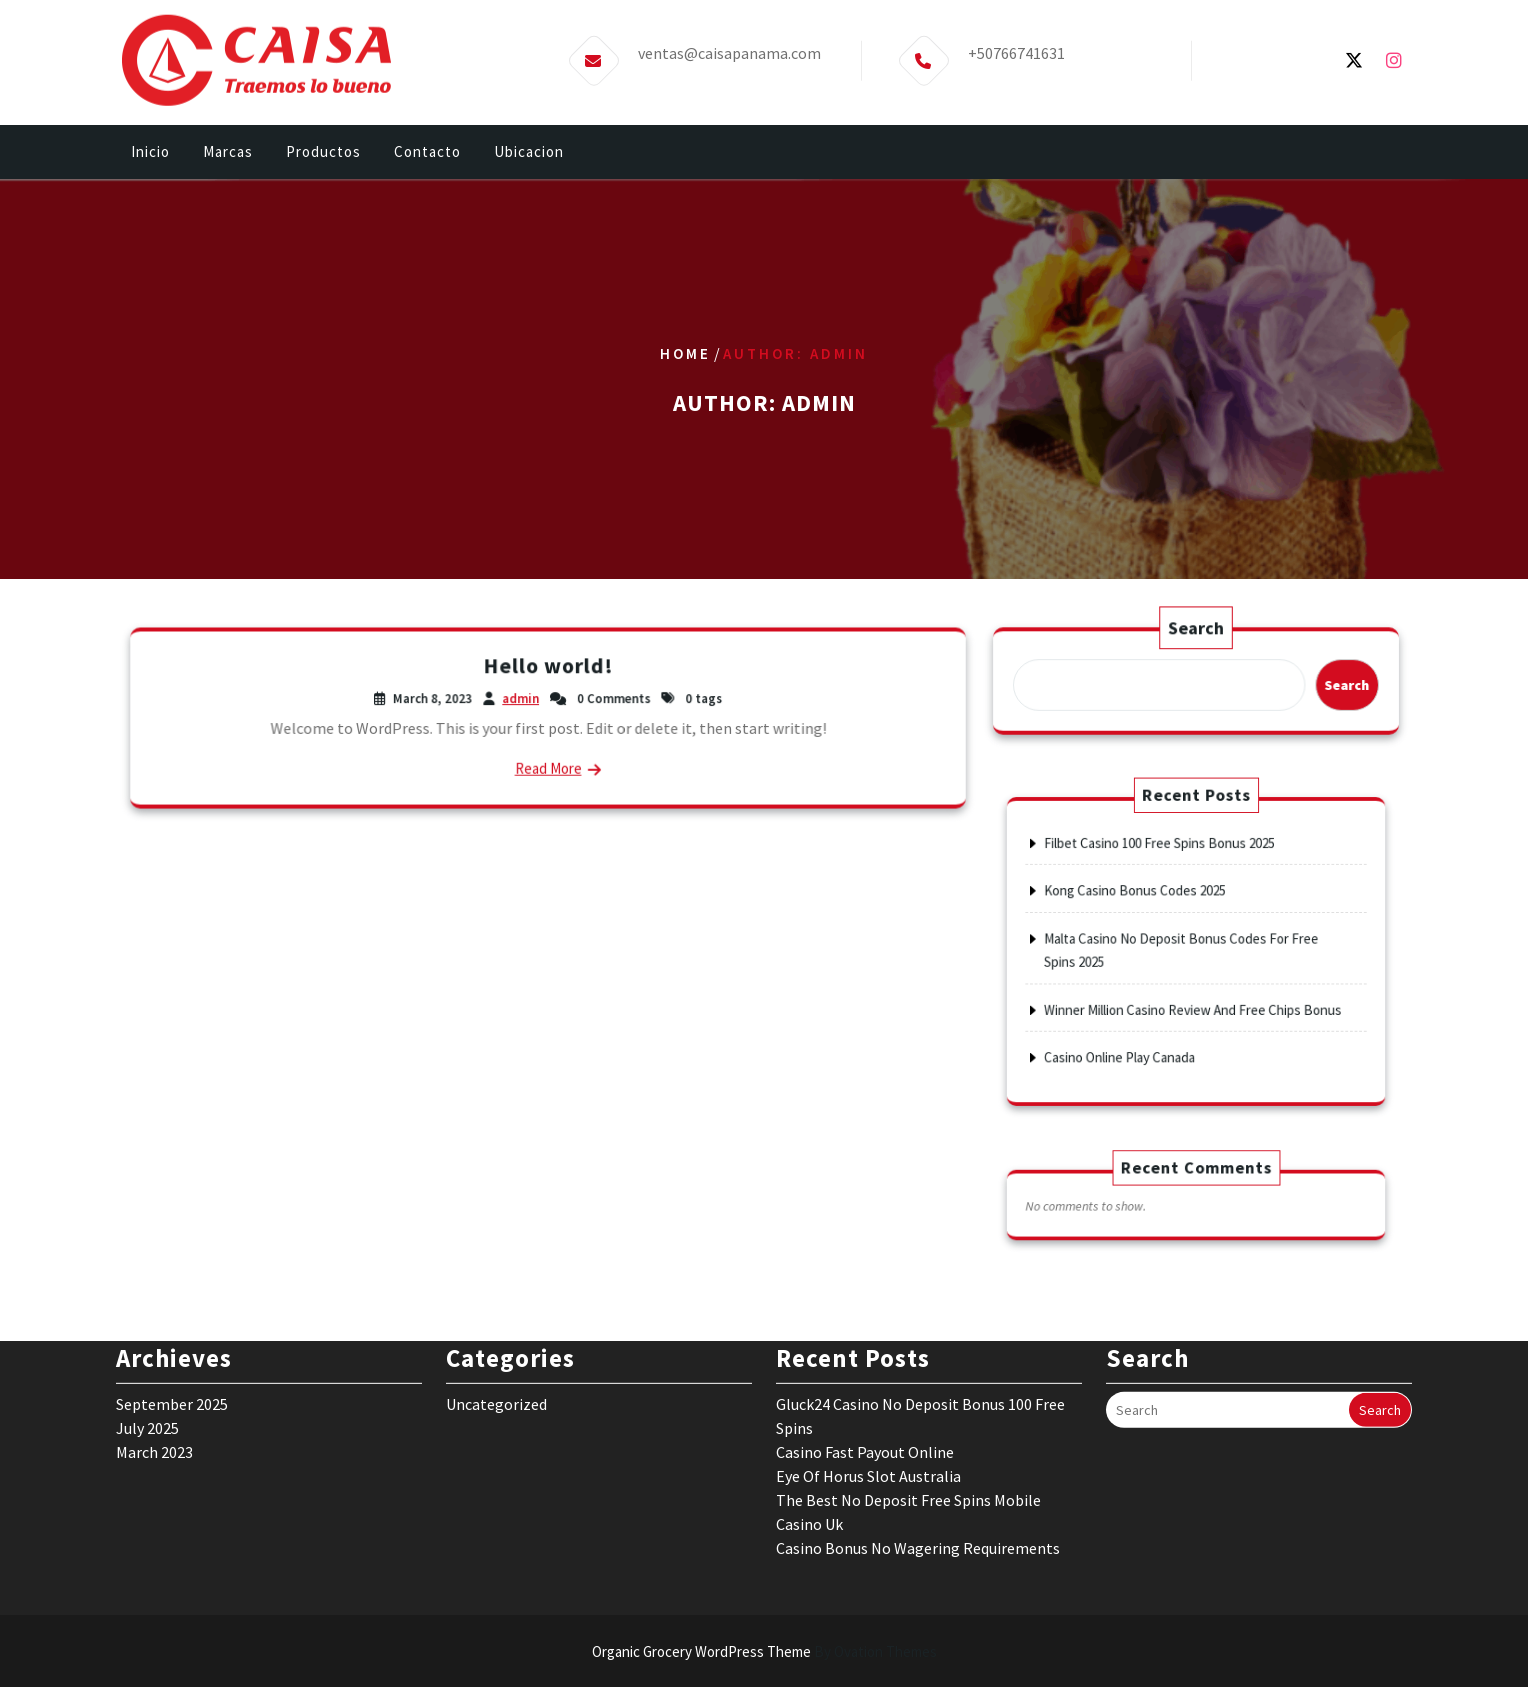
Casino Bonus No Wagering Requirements (918, 1417)
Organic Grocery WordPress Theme (764, 1651)
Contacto (427, 161)
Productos (323, 161)
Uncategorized (496, 1273)
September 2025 (172, 1273)
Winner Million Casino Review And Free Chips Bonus (1194, 986)
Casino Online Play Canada (1149, 1015)
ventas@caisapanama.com (729, 29)
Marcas (228, 161)
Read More (548, 761)
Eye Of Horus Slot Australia (868, 1345)
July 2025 (147, 1297)
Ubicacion (529, 161)
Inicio (150, 161)
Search (1196, 634)
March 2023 (154, 1321)
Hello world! (548, 672)
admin (524, 700)
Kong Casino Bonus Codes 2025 (1159, 914)
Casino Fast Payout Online (865, 1321)
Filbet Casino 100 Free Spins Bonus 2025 (1173, 885)
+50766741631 (1016, 29)
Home (685, 353)
